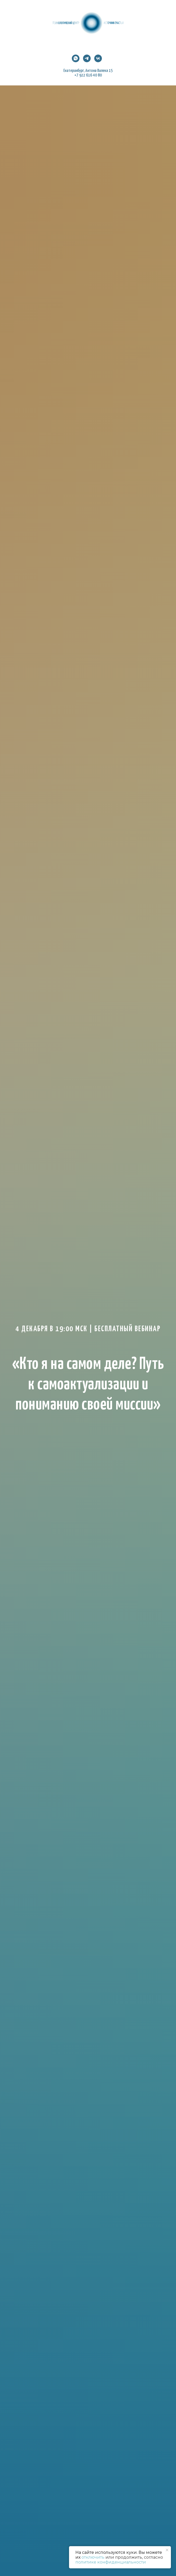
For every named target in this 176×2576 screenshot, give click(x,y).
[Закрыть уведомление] (167, 2550)
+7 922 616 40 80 (88, 75)
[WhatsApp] (75, 61)
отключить (93, 2557)
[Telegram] (87, 61)
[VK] (98, 61)
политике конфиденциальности (110, 2562)
